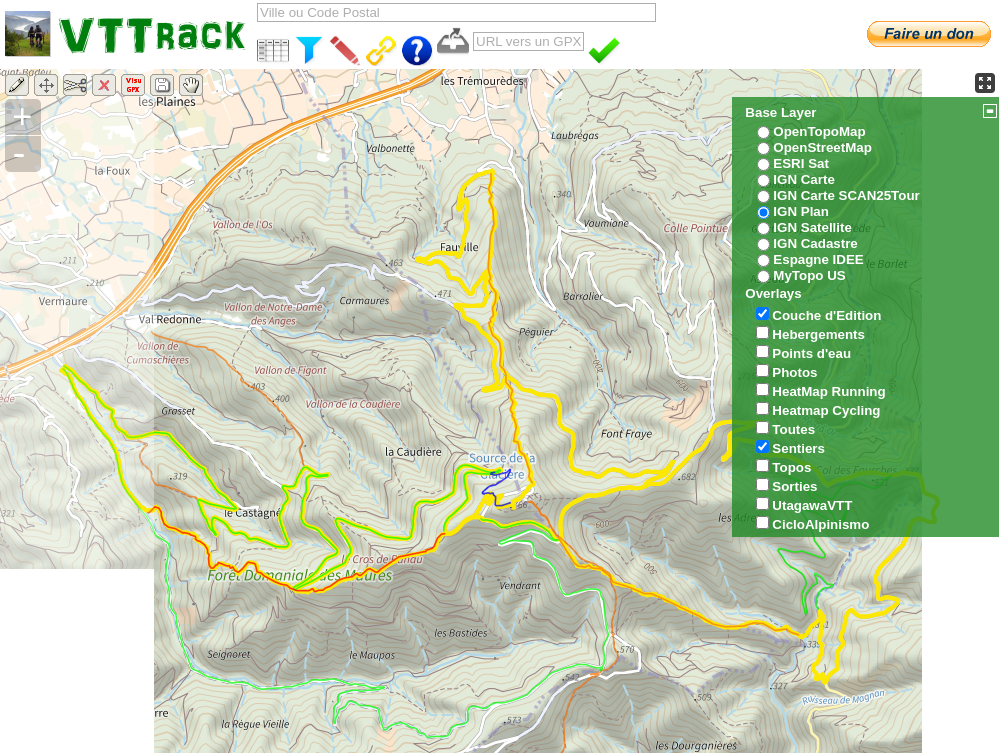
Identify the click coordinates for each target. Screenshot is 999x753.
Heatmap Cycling (826, 410)
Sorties (794, 486)
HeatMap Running (828, 391)
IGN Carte (803, 179)
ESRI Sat (801, 163)
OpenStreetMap (822, 147)
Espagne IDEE (818, 259)
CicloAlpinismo (820, 524)
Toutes (793, 429)
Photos (794, 372)
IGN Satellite (812, 227)
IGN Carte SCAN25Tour (846, 195)
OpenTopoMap (819, 131)
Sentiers (798, 448)
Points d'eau (811, 353)
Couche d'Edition (826, 315)
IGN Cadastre (815, 243)
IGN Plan (801, 211)
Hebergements (818, 334)
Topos (791, 467)
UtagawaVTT (812, 505)
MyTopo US (809, 275)
